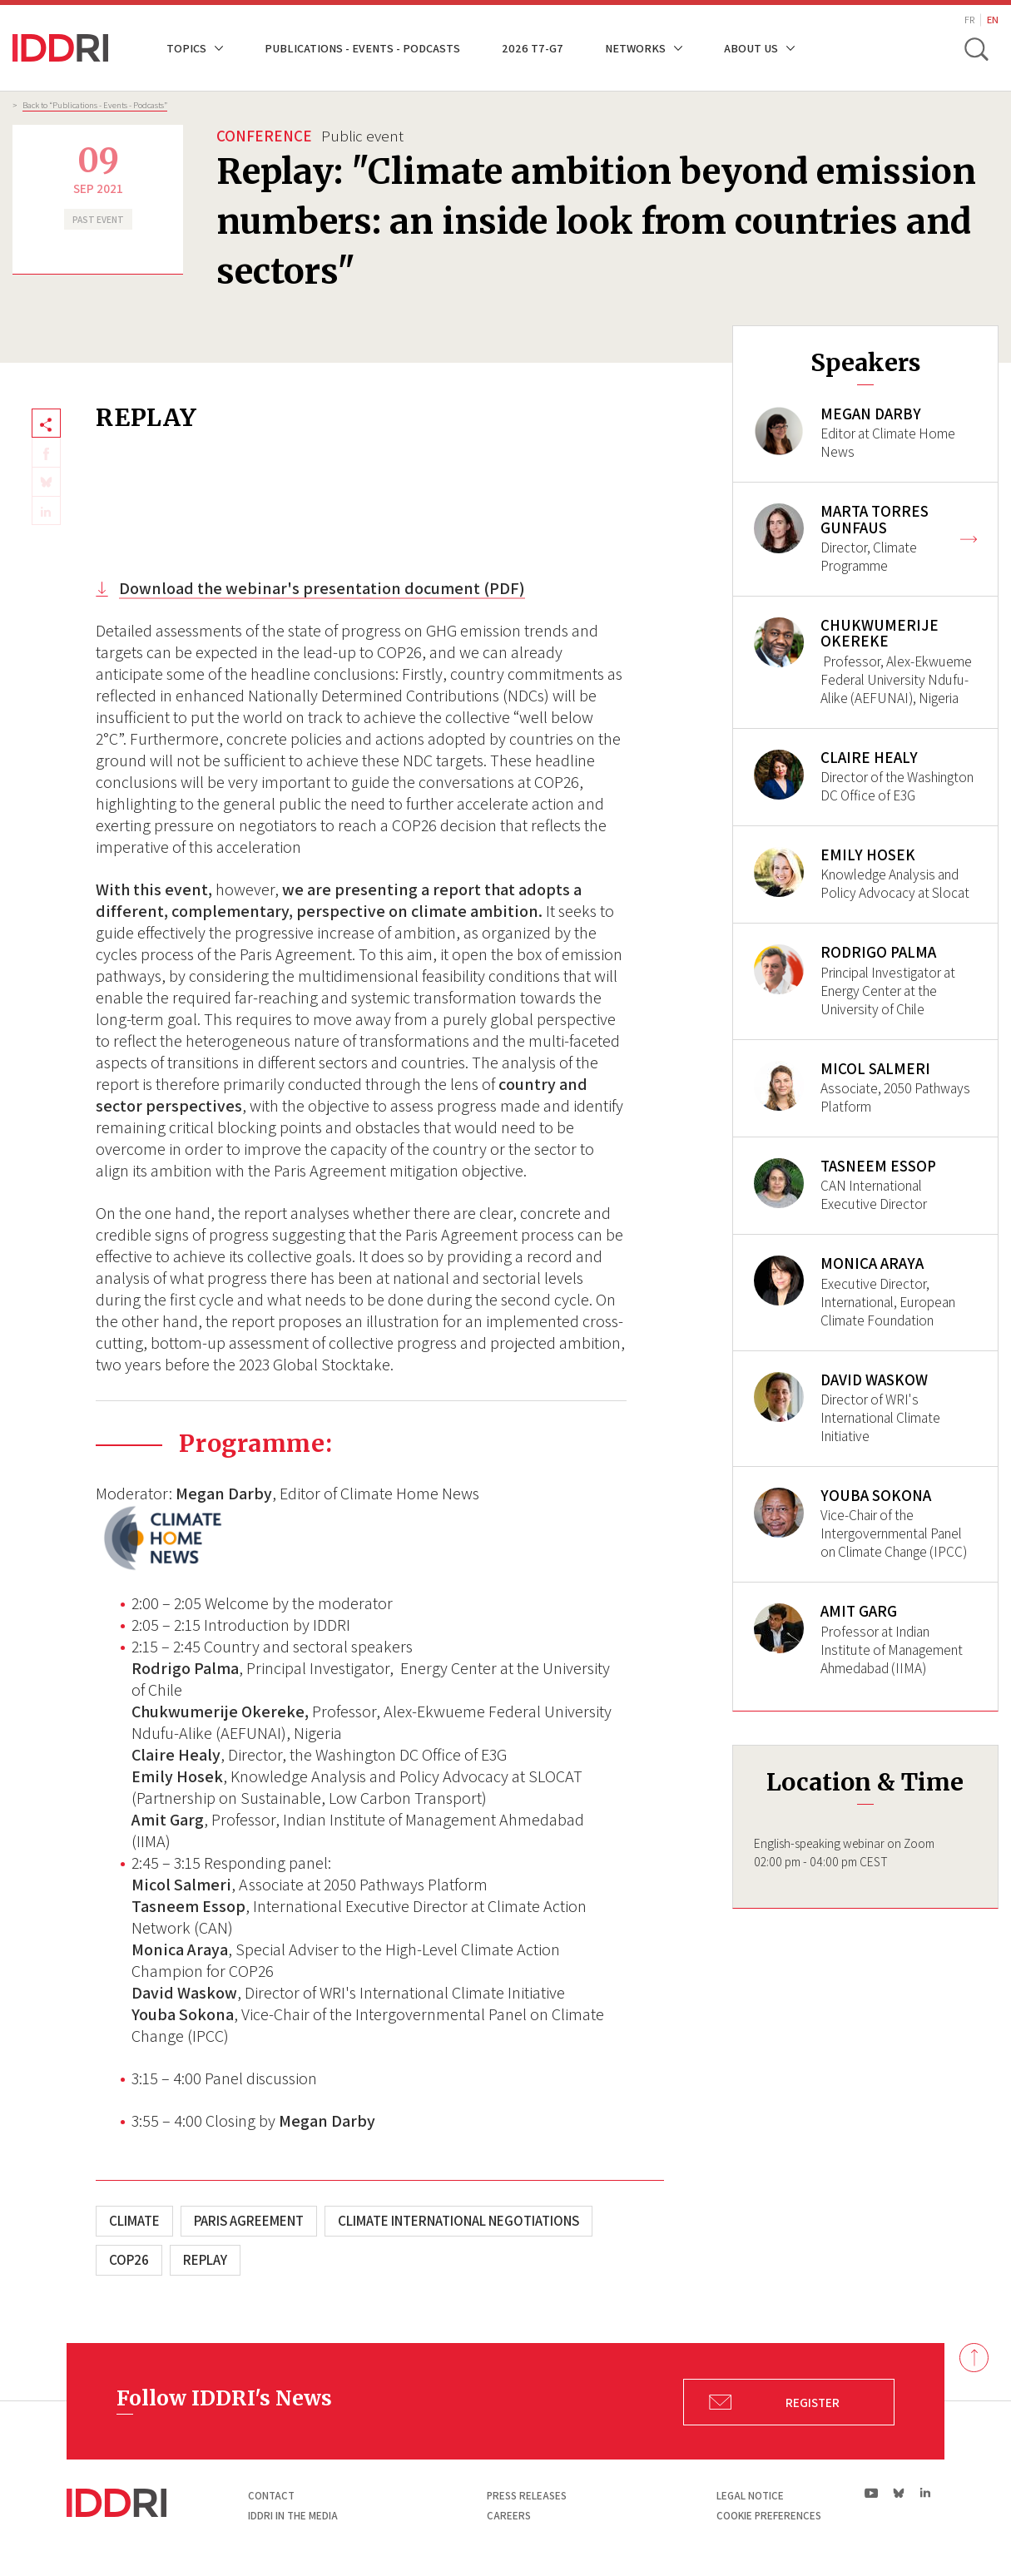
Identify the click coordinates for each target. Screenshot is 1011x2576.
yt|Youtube (872, 2493)
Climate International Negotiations (458, 2221)
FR (969, 19)
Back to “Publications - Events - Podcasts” (94, 105)
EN (993, 19)
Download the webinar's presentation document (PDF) (322, 588)
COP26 (129, 2260)
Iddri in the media (293, 2516)
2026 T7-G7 (532, 48)
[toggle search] (976, 48)
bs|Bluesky (899, 2493)
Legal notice (750, 2496)
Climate (134, 2221)
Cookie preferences (768, 2516)
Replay (205, 2260)
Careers (509, 2516)
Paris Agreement (249, 2221)
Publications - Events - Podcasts (362, 48)
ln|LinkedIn (924, 2492)
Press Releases (527, 2496)
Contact (271, 2496)
